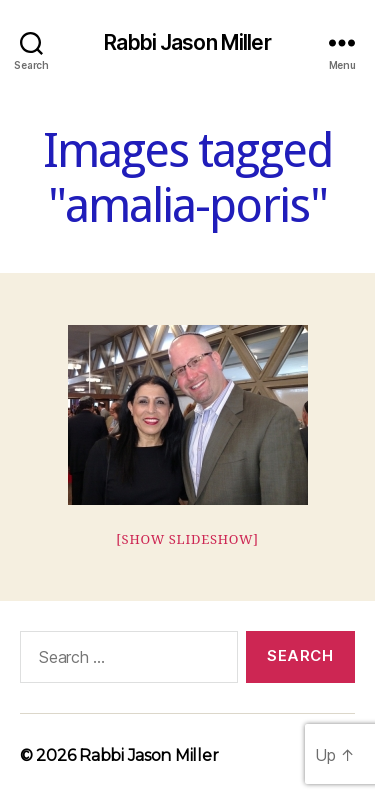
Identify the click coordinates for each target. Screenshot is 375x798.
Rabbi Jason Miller (187, 42)
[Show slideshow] (187, 540)
